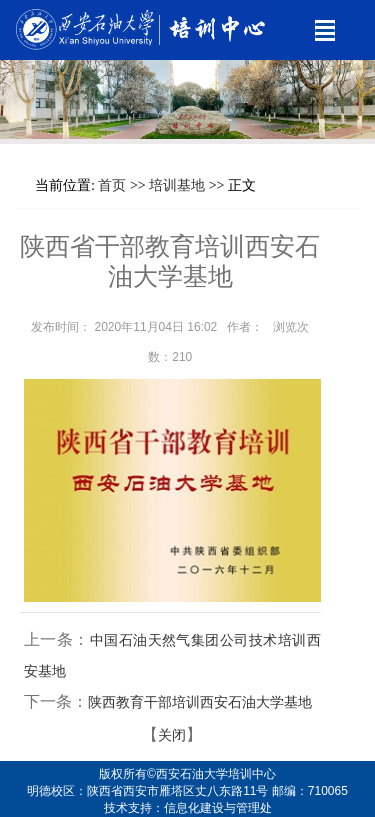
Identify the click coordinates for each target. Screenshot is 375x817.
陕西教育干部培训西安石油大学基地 (200, 702)
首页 (112, 185)
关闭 (172, 735)
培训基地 (177, 185)
